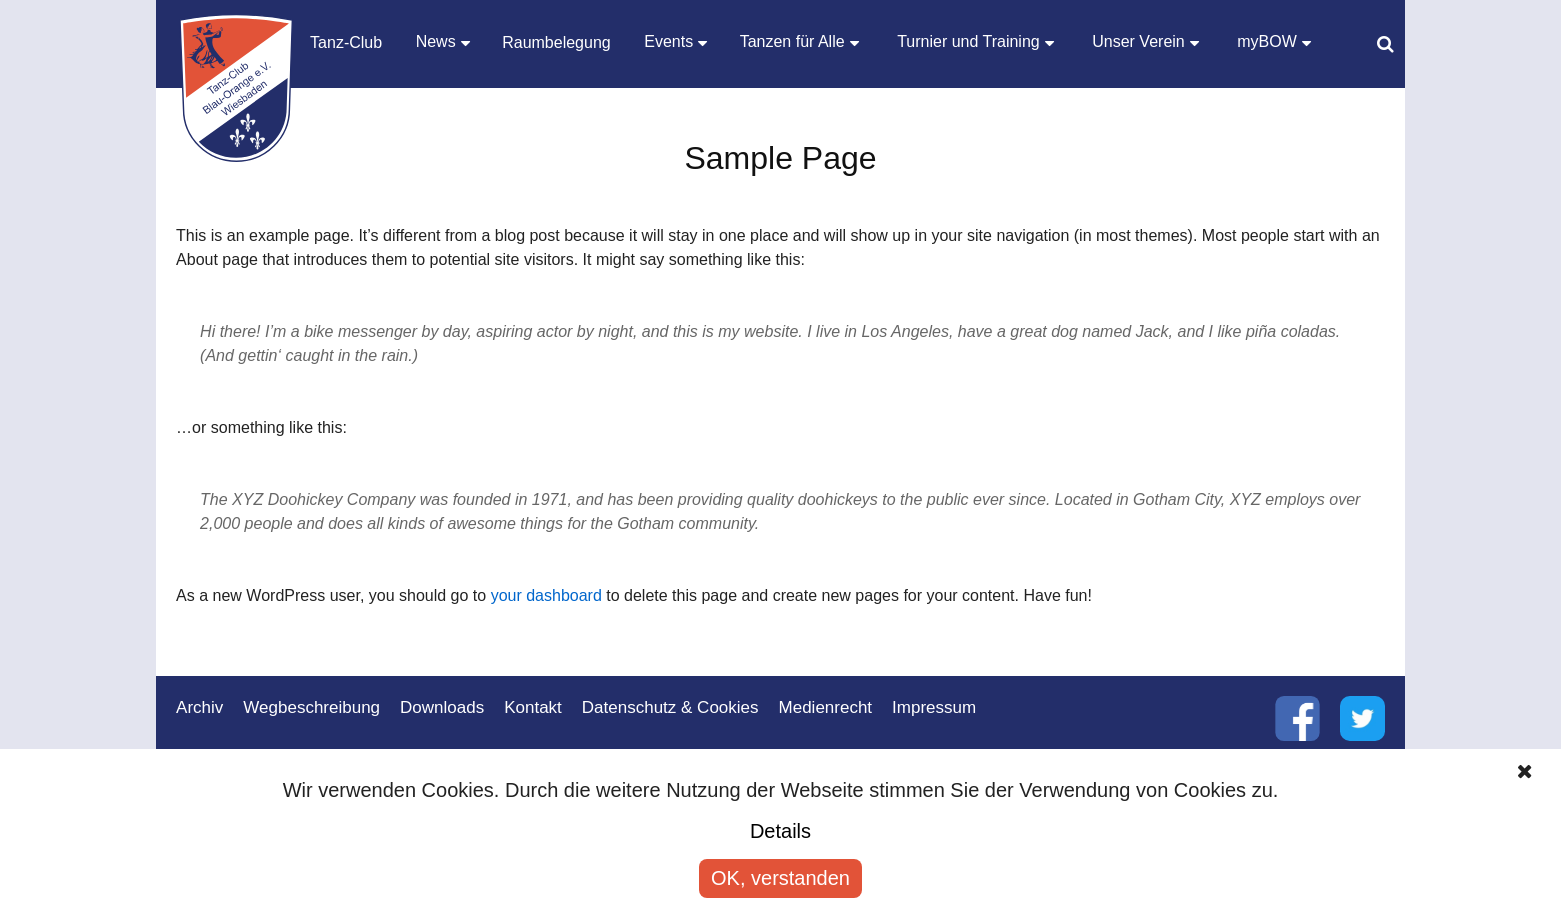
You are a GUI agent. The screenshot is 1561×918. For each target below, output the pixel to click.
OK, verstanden (780, 878)
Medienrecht (826, 707)
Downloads (442, 707)
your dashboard (546, 595)
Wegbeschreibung (311, 707)
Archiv (199, 707)
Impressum (934, 707)
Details (780, 831)
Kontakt (533, 707)
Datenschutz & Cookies (670, 707)
